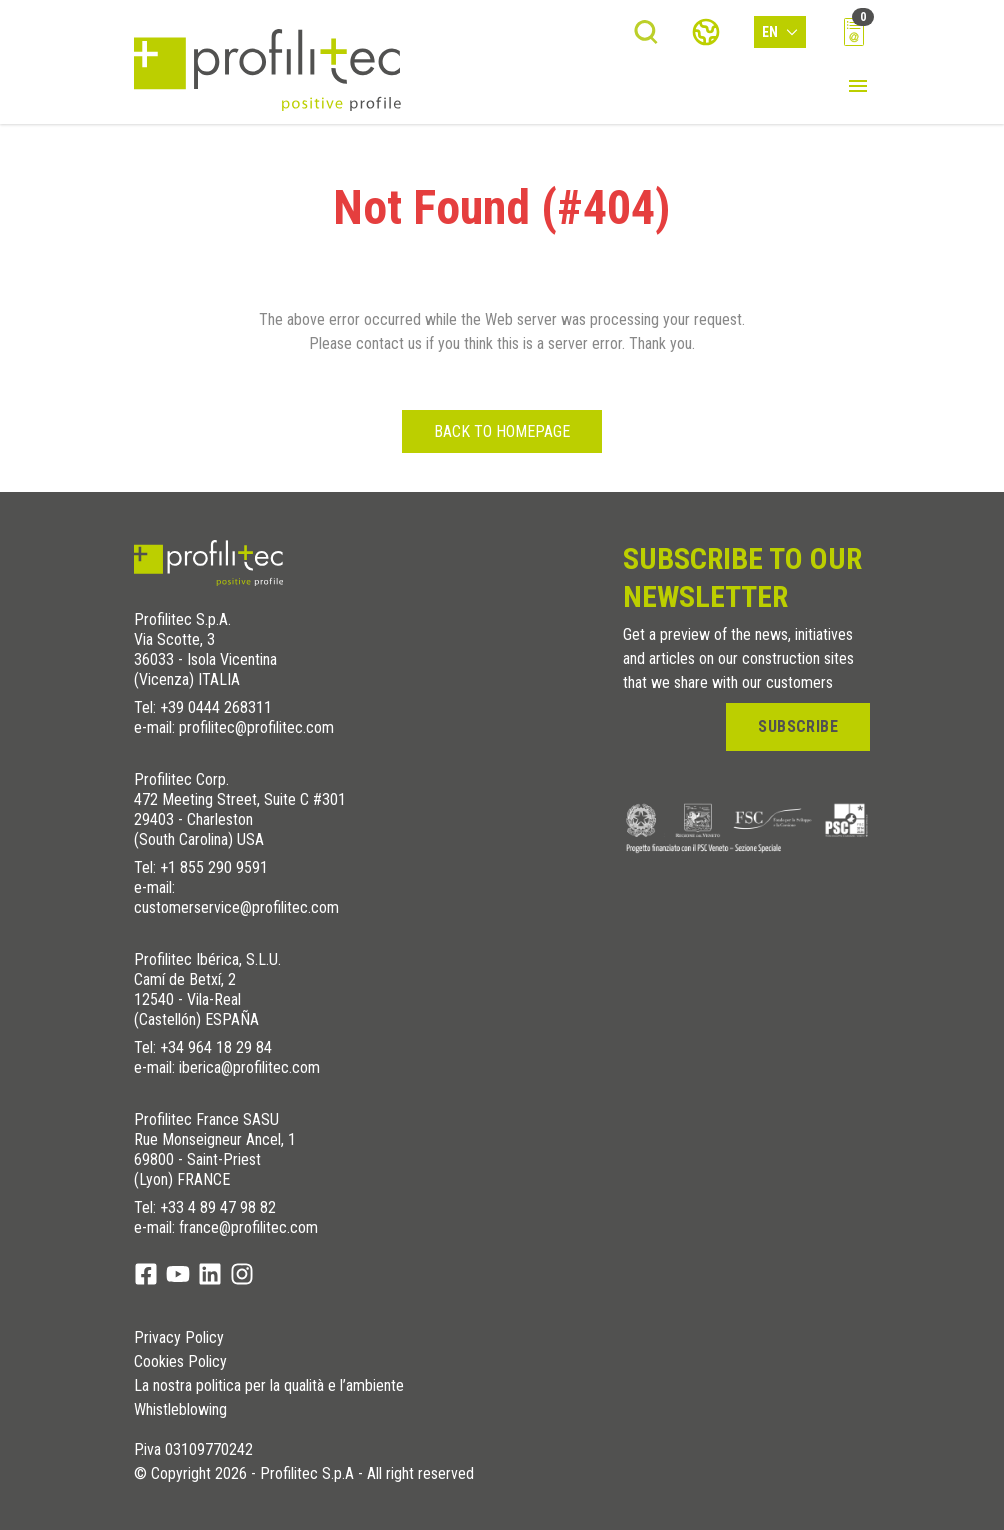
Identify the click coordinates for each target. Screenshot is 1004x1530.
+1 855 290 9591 (214, 867)
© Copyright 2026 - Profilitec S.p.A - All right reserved (304, 1474)
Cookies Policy (180, 1362)
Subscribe (798, 726)
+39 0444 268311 (216, 707)
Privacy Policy (179, 1338)
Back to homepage (502, 431)
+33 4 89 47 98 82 (218, 1207)
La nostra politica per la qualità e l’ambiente (269, 1386)
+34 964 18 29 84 (216, 1047)
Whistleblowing (180, 1410)
